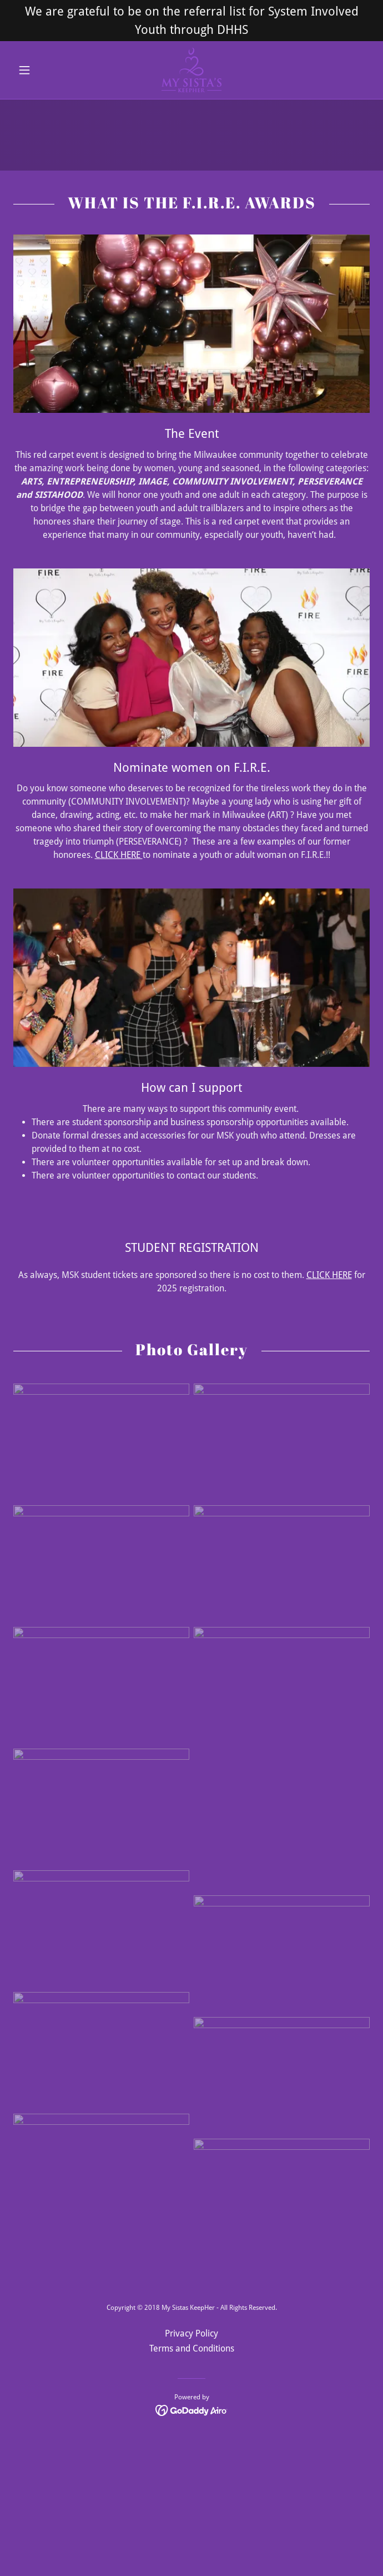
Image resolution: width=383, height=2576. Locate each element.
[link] (192, 70)
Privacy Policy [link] (191, 2333)
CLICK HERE (119, 855)
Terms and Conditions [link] (191, 2348)
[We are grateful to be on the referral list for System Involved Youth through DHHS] (191, 20)
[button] (40, 70)
